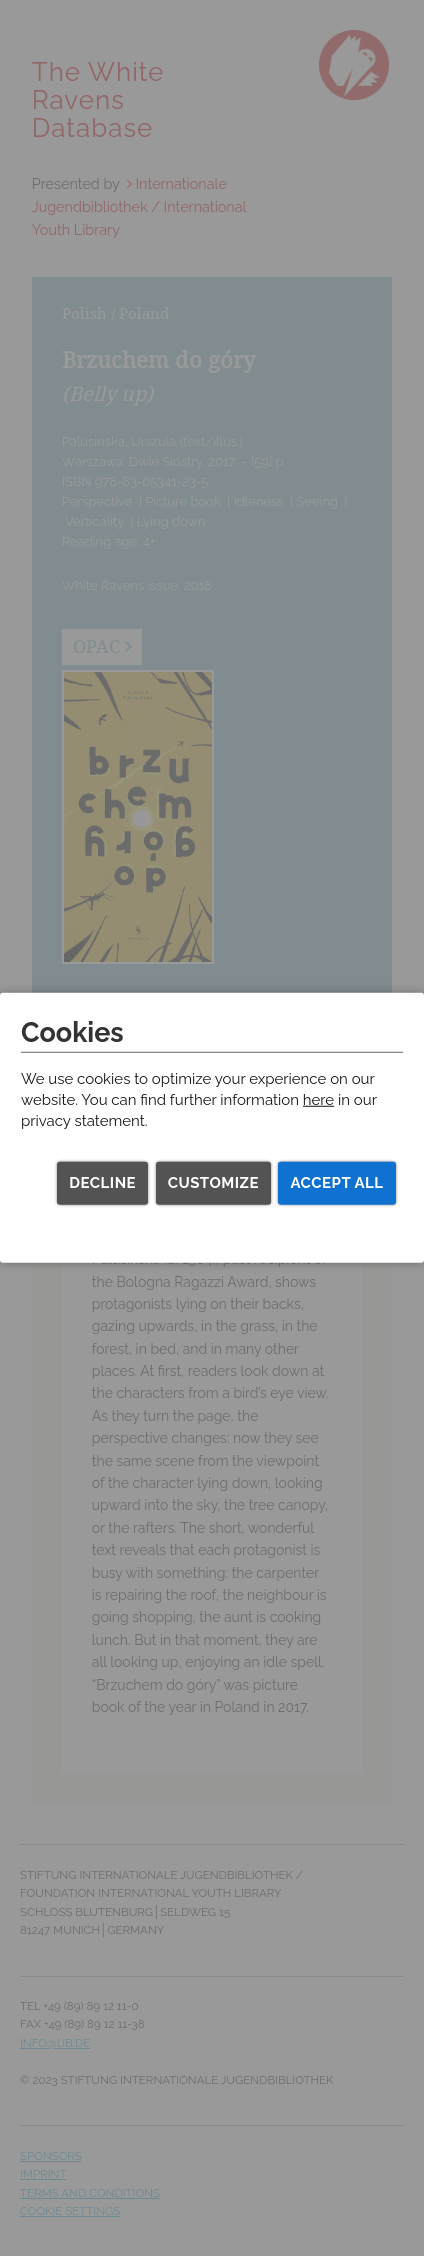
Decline (102, 1183)
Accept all (336, 1183)
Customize (213, 1183)
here (318, 1100)
